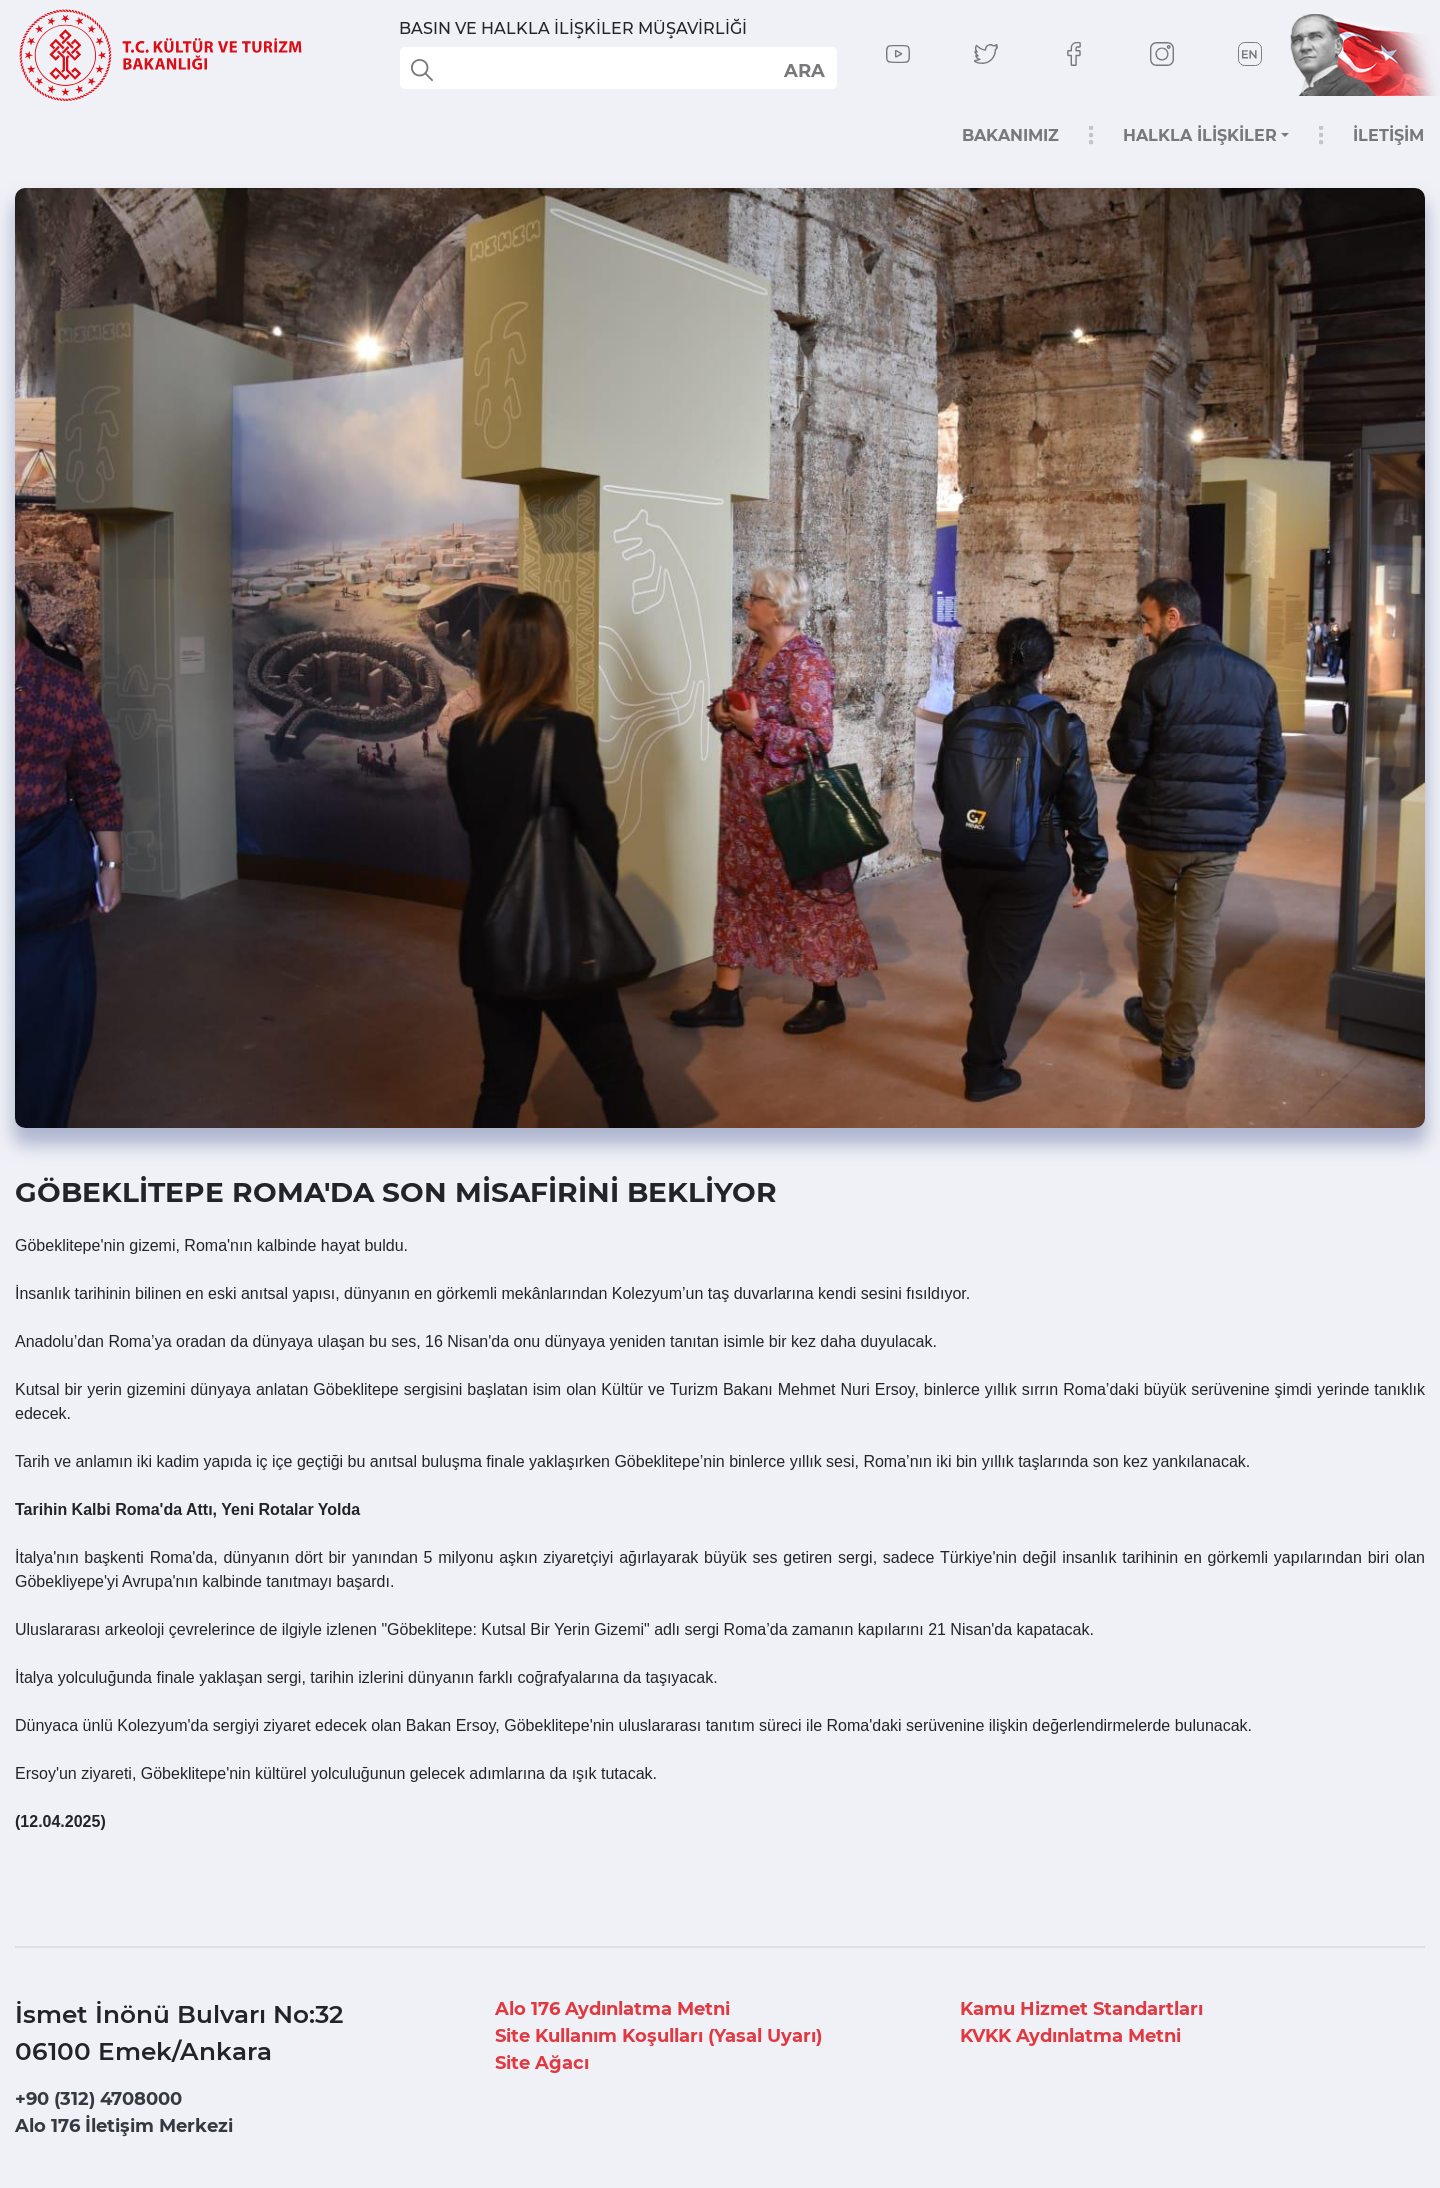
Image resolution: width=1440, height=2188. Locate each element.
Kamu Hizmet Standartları (1081, 2009)
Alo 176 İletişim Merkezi (124, 2126)
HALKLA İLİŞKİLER (1200, 135)
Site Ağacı (542, 2063)
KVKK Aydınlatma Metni (1070, 2036)
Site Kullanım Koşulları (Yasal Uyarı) (658, 2036)
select (803, 70)
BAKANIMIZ (1010, 135)
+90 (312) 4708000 (98, 2099)
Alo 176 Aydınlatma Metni (612, 2009)
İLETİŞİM (1388, 135)
